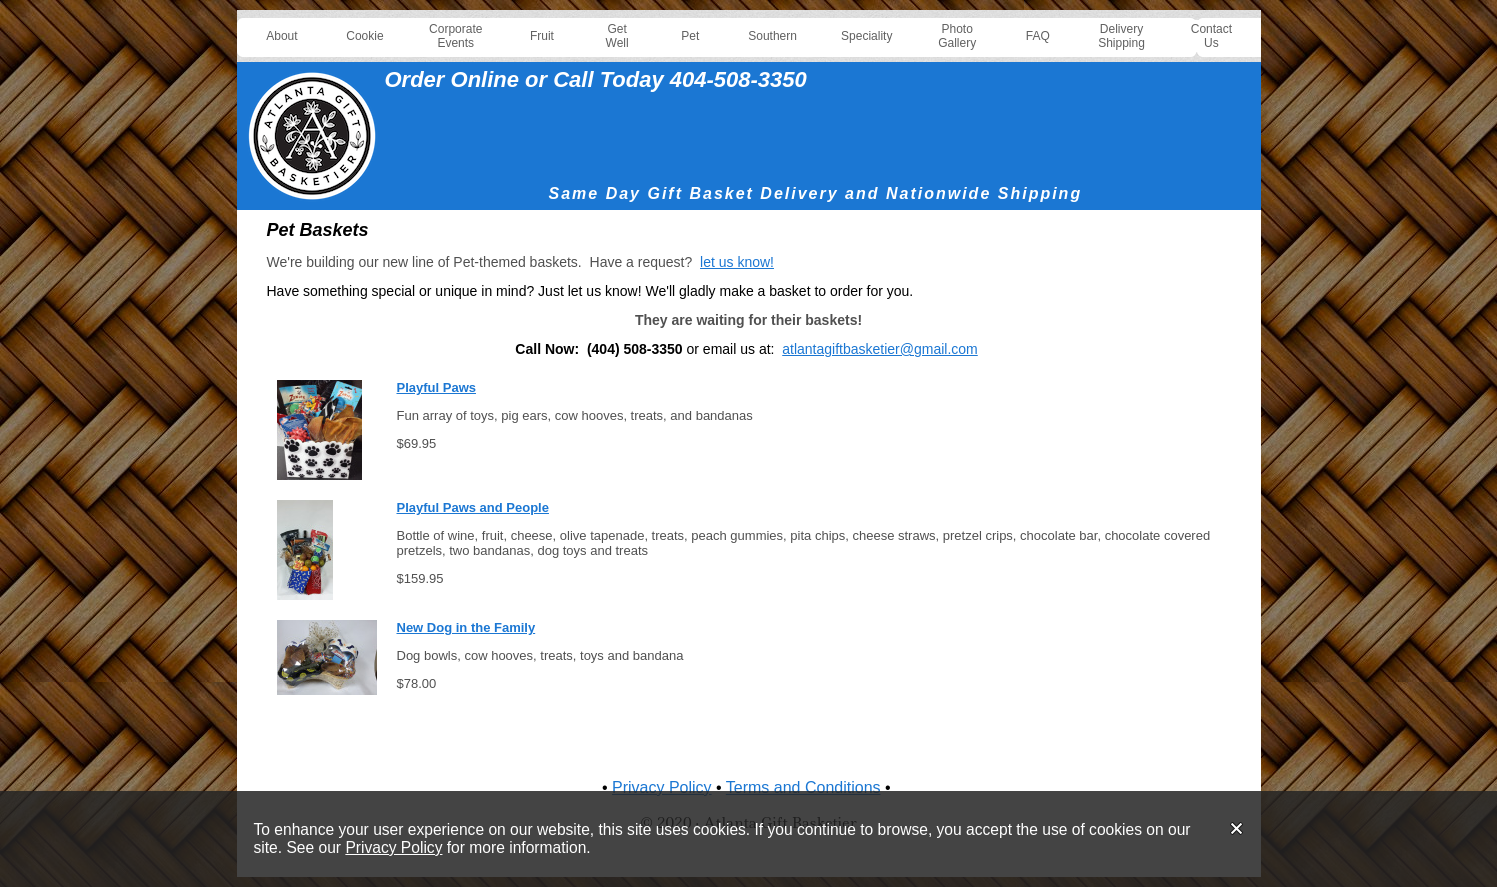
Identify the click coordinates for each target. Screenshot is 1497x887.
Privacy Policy (393, 847)
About (281, 36)
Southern (772, 36)
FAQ (1038, 36)
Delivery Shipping (1121, 36)
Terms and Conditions (803, 787)
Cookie (364, 36)
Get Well (617, 36)
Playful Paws (436, 387)
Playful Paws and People (473, 507)
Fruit (542, 36)
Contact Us (1211, 36)
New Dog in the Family (466, 627)
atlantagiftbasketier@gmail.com (880, 349)
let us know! (737, 262)
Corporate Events (455, 36)
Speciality (866, 36)
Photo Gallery (957, 36)
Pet (690, 36)
